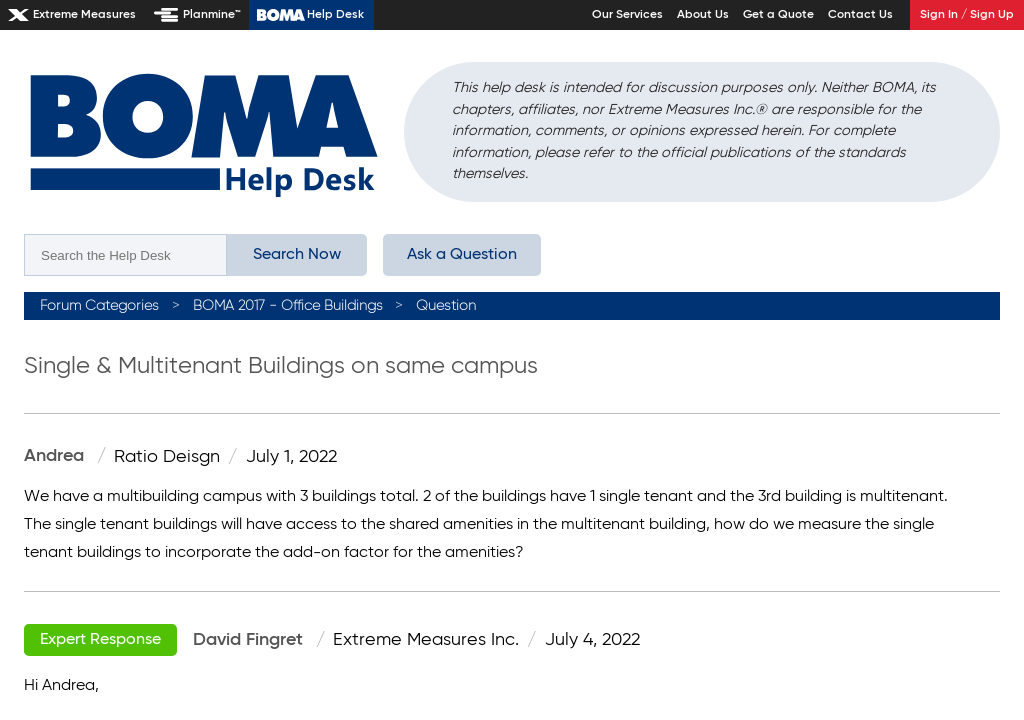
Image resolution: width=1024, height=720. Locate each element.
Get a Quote (778, 15)
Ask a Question (462, 255)
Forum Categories (99, 306)
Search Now (297, 255)
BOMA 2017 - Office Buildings (288, 306)
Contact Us (860, 15)
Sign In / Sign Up (967, 15)
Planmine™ (212, 15)
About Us (703, 15)
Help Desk (335, 15)
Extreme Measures (84, 15)
